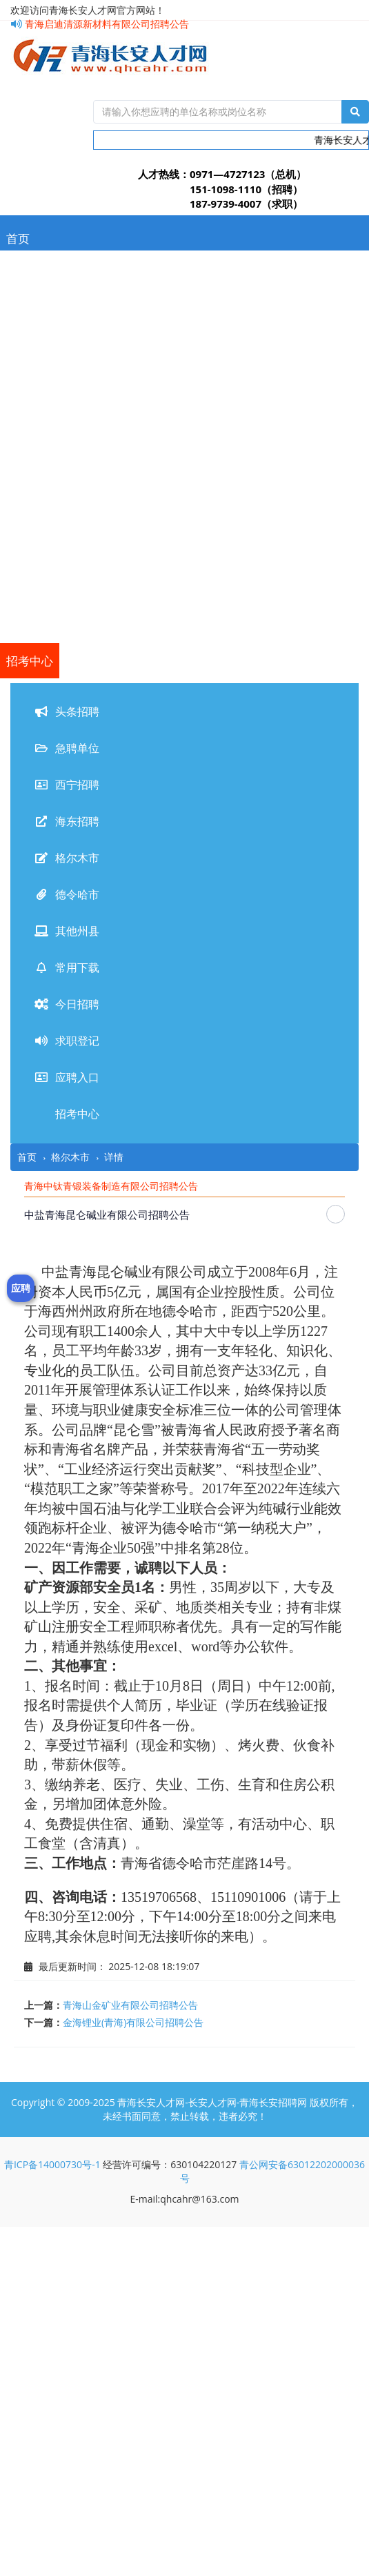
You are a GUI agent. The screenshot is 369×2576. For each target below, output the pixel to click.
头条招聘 (29, 274)
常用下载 (29, 520)
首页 (18, 238)
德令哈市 (29, 450)
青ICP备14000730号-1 (52, 2164)
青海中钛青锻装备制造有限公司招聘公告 (111, 1185)
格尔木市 (29, 414)
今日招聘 (29, 555)
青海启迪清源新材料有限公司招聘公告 (99, 23)
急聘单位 (29, 309)
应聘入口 (29, 625)
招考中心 (29, 661)
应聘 (20, 1288)
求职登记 (29, 590)
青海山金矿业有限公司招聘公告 (130, 2005)
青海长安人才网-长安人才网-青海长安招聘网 (212, 2102)
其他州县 (29, 485)
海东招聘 (29, 379)
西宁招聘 (29, 344)
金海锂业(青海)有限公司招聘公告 (133, 2022)
